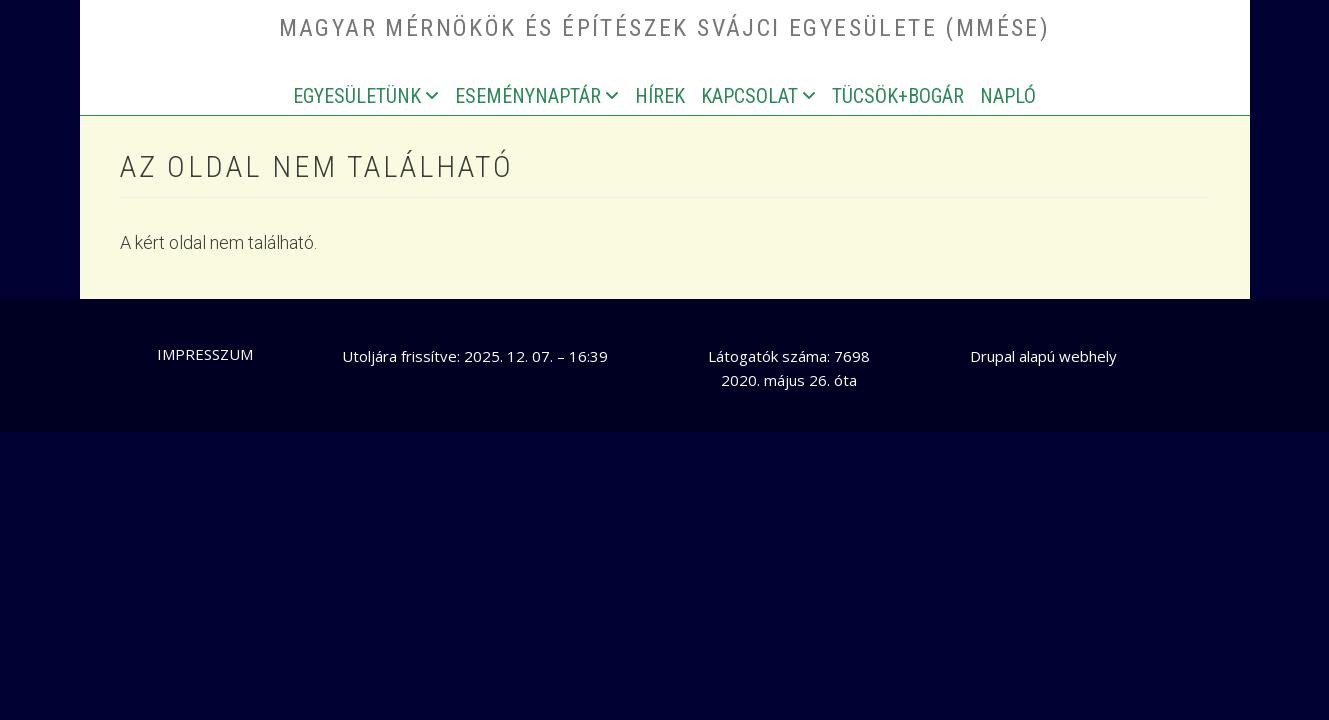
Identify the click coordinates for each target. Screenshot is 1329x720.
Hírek (660, 96)
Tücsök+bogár (898, 96)
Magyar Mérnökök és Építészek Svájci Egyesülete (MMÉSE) (665, 28)
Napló (1008, 96)
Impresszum (205, 354)
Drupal (992, 356)
